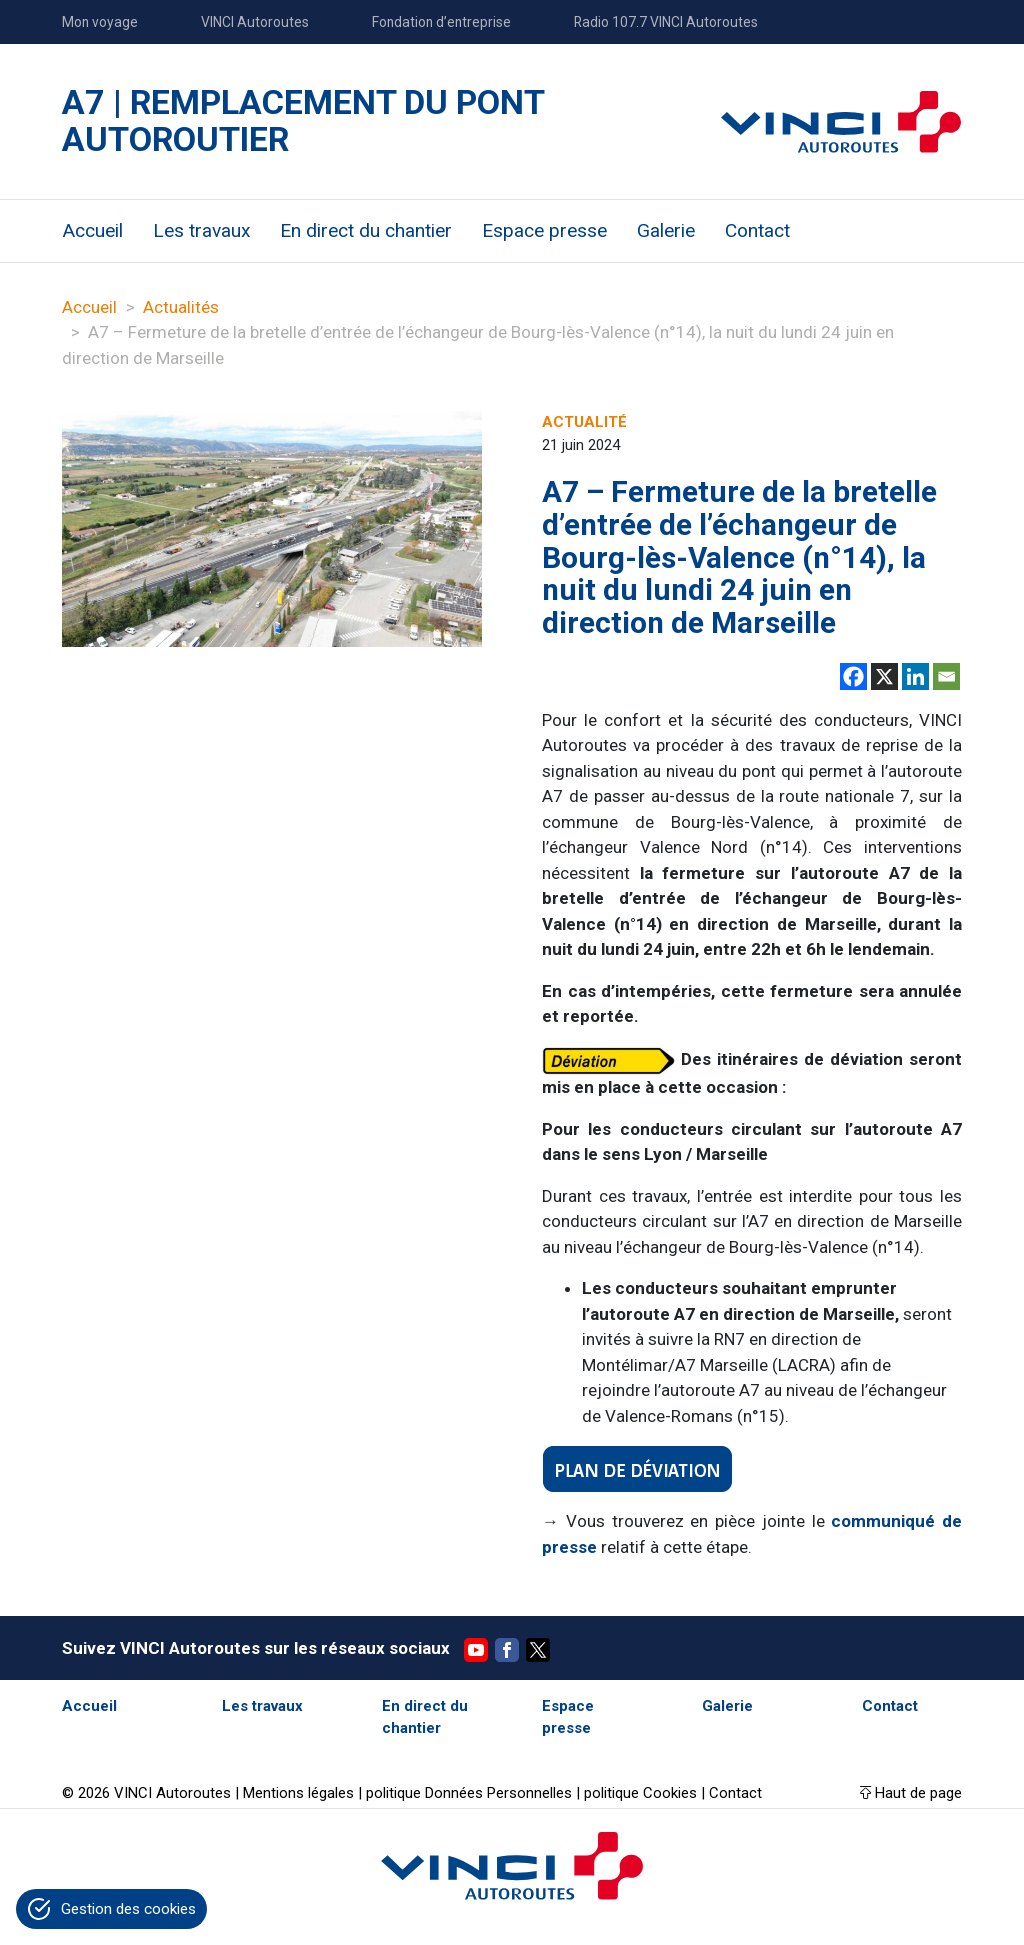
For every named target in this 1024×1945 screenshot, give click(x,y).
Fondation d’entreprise (441, 22)
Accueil (92, 230)
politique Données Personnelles (469, 1793)
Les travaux (201, 230)
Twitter (538, 1650)
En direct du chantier (366, 230)
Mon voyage (100, 22)
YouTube (476, 1650)
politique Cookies (642, 1793)
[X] (884, 676)
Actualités (181, 307)
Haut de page (918, 1793)
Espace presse (544, 230)
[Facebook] (853, 676)
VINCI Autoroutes (255, 22)
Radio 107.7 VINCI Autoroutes (666, 22)
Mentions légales (298, 1793)
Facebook (507, 1650)
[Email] (946, 676)
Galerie (666, 230)
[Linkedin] (915, 676)
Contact (757, 230)
